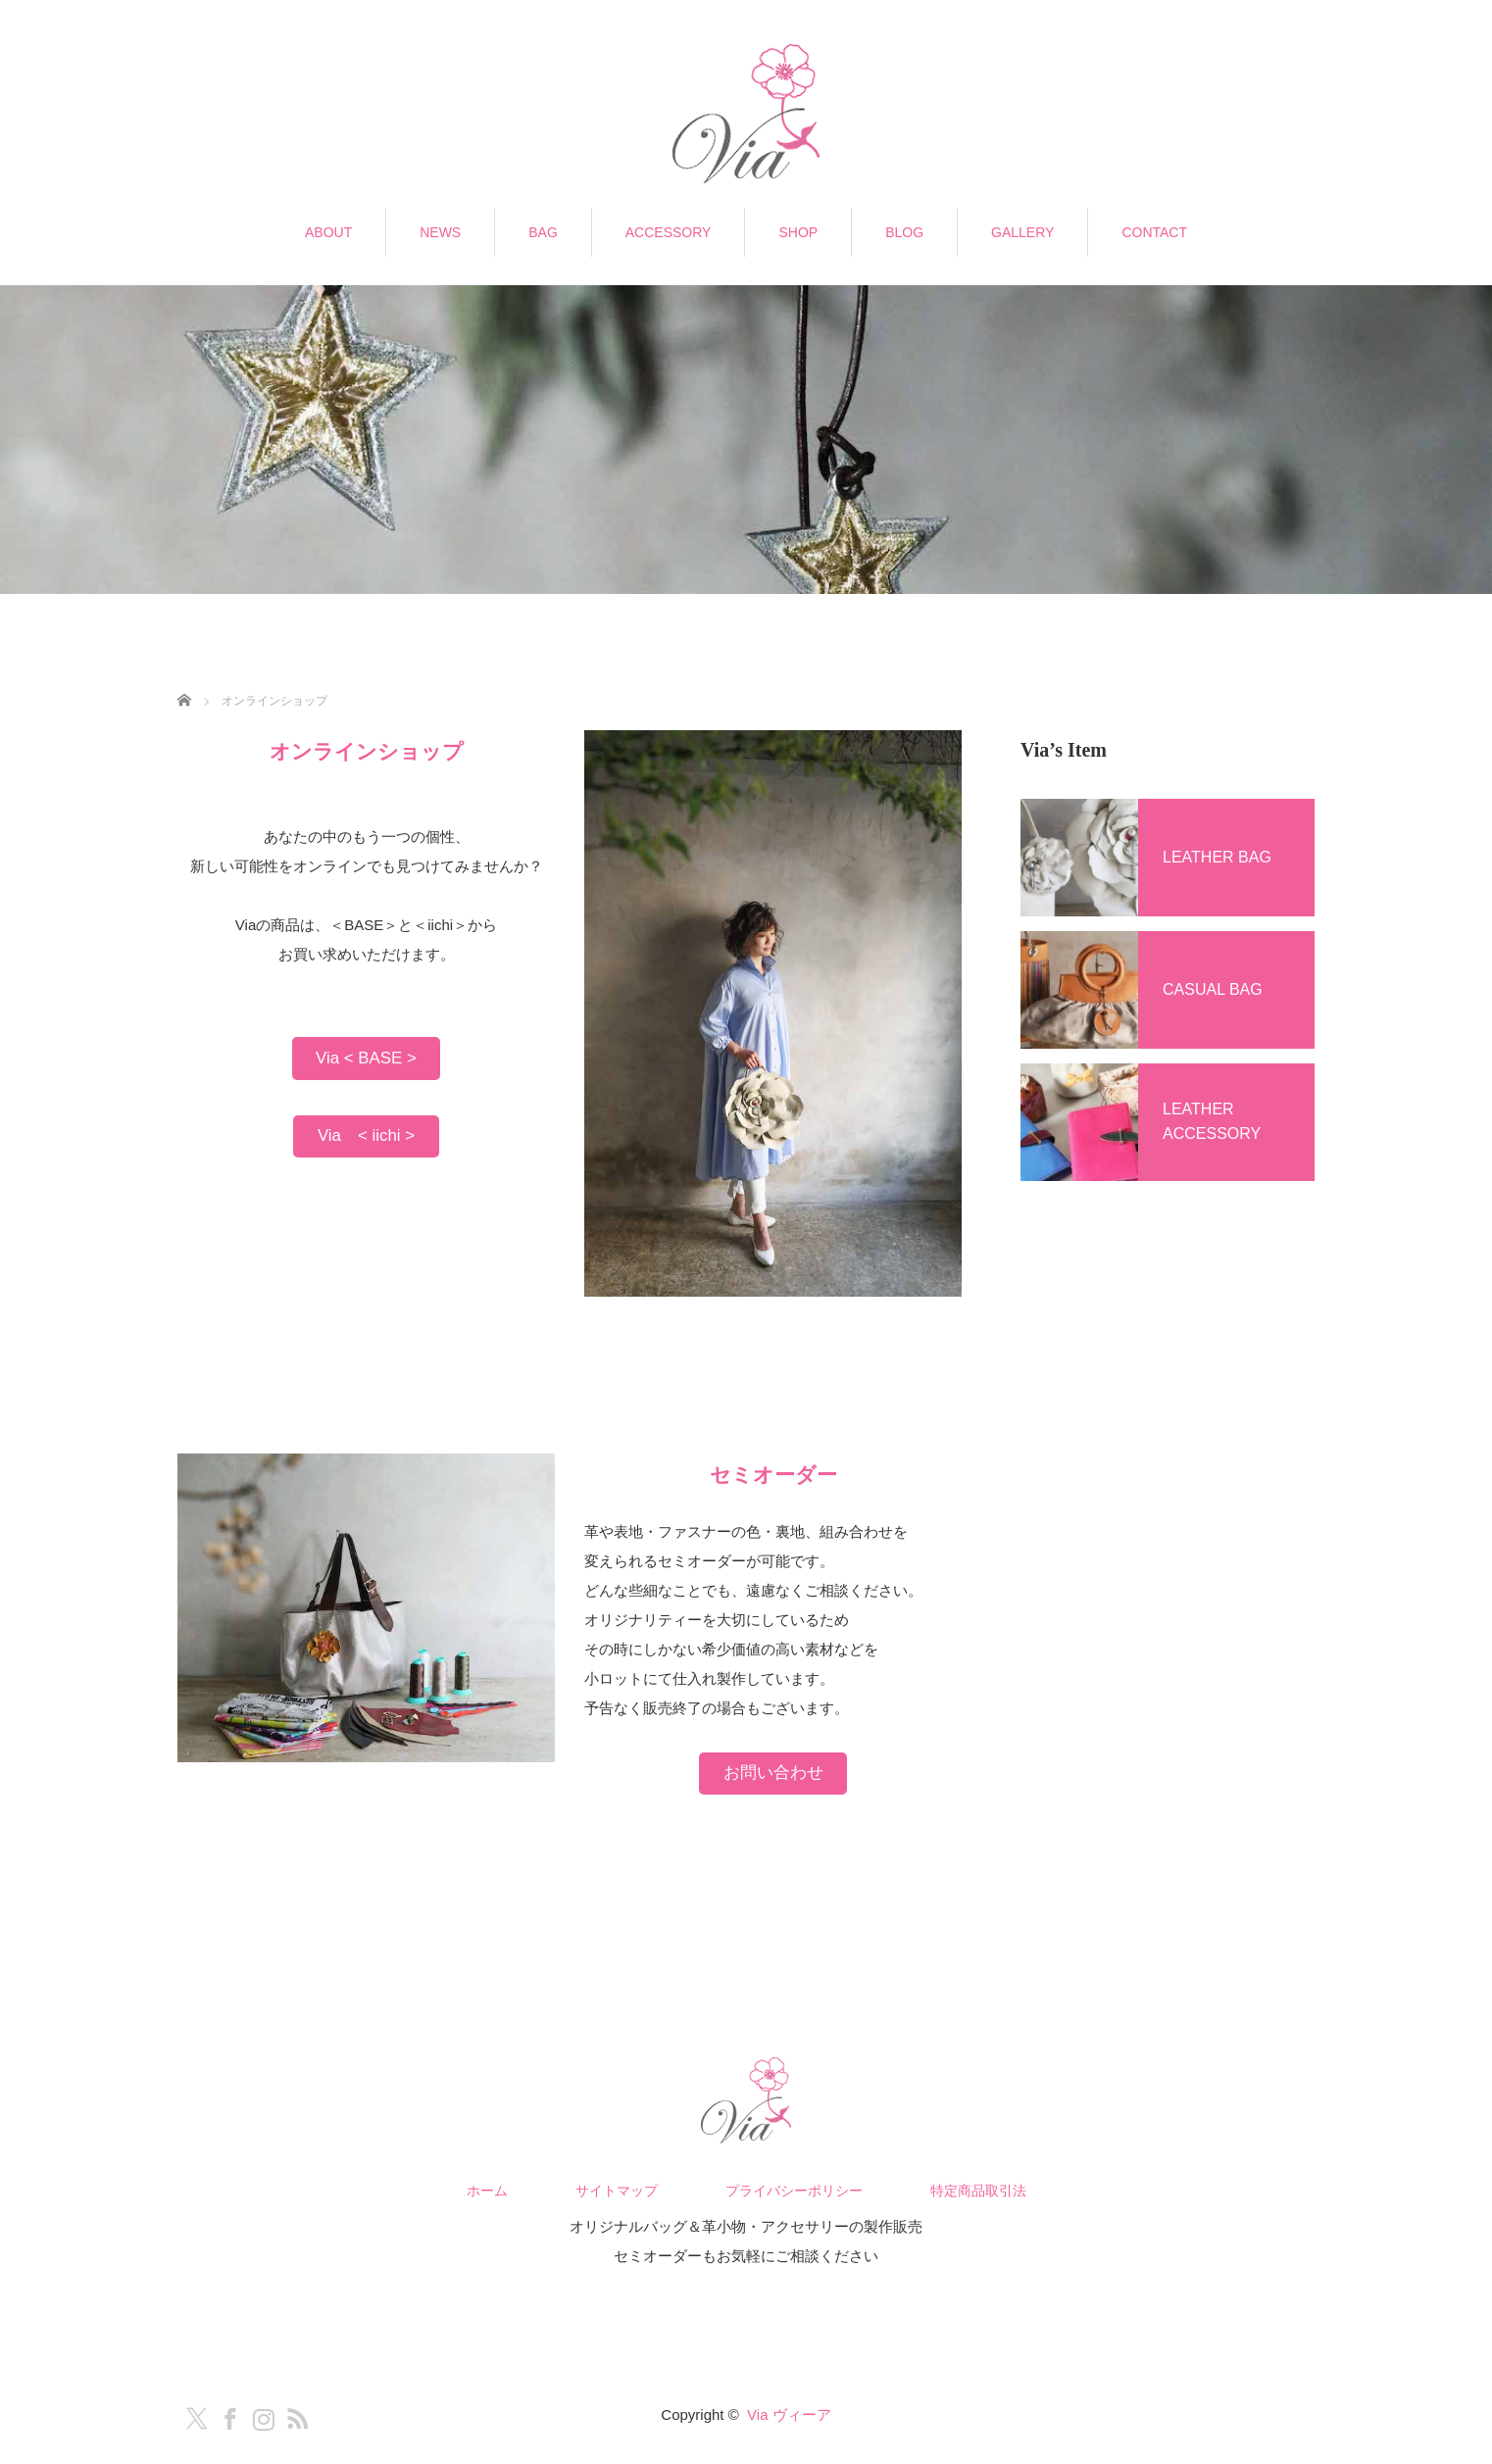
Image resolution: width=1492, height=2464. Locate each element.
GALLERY (1022, 232)
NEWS (440, 232)
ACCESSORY (668, 232)
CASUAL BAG (1213, 989)
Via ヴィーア (789, 2414)
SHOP (798, 232)
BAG (543, 232)
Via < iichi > (366, 1135)
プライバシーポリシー (794, 2190)
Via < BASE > (366, 1058)
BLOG (904, 232)
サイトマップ (616, 2190)
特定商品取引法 (978, 2190)
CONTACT (1154, 232)
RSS (293, 2415)
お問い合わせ (773, 1772)
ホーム (487, 2190)
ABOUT (328, 232)
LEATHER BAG (1217, 857)
